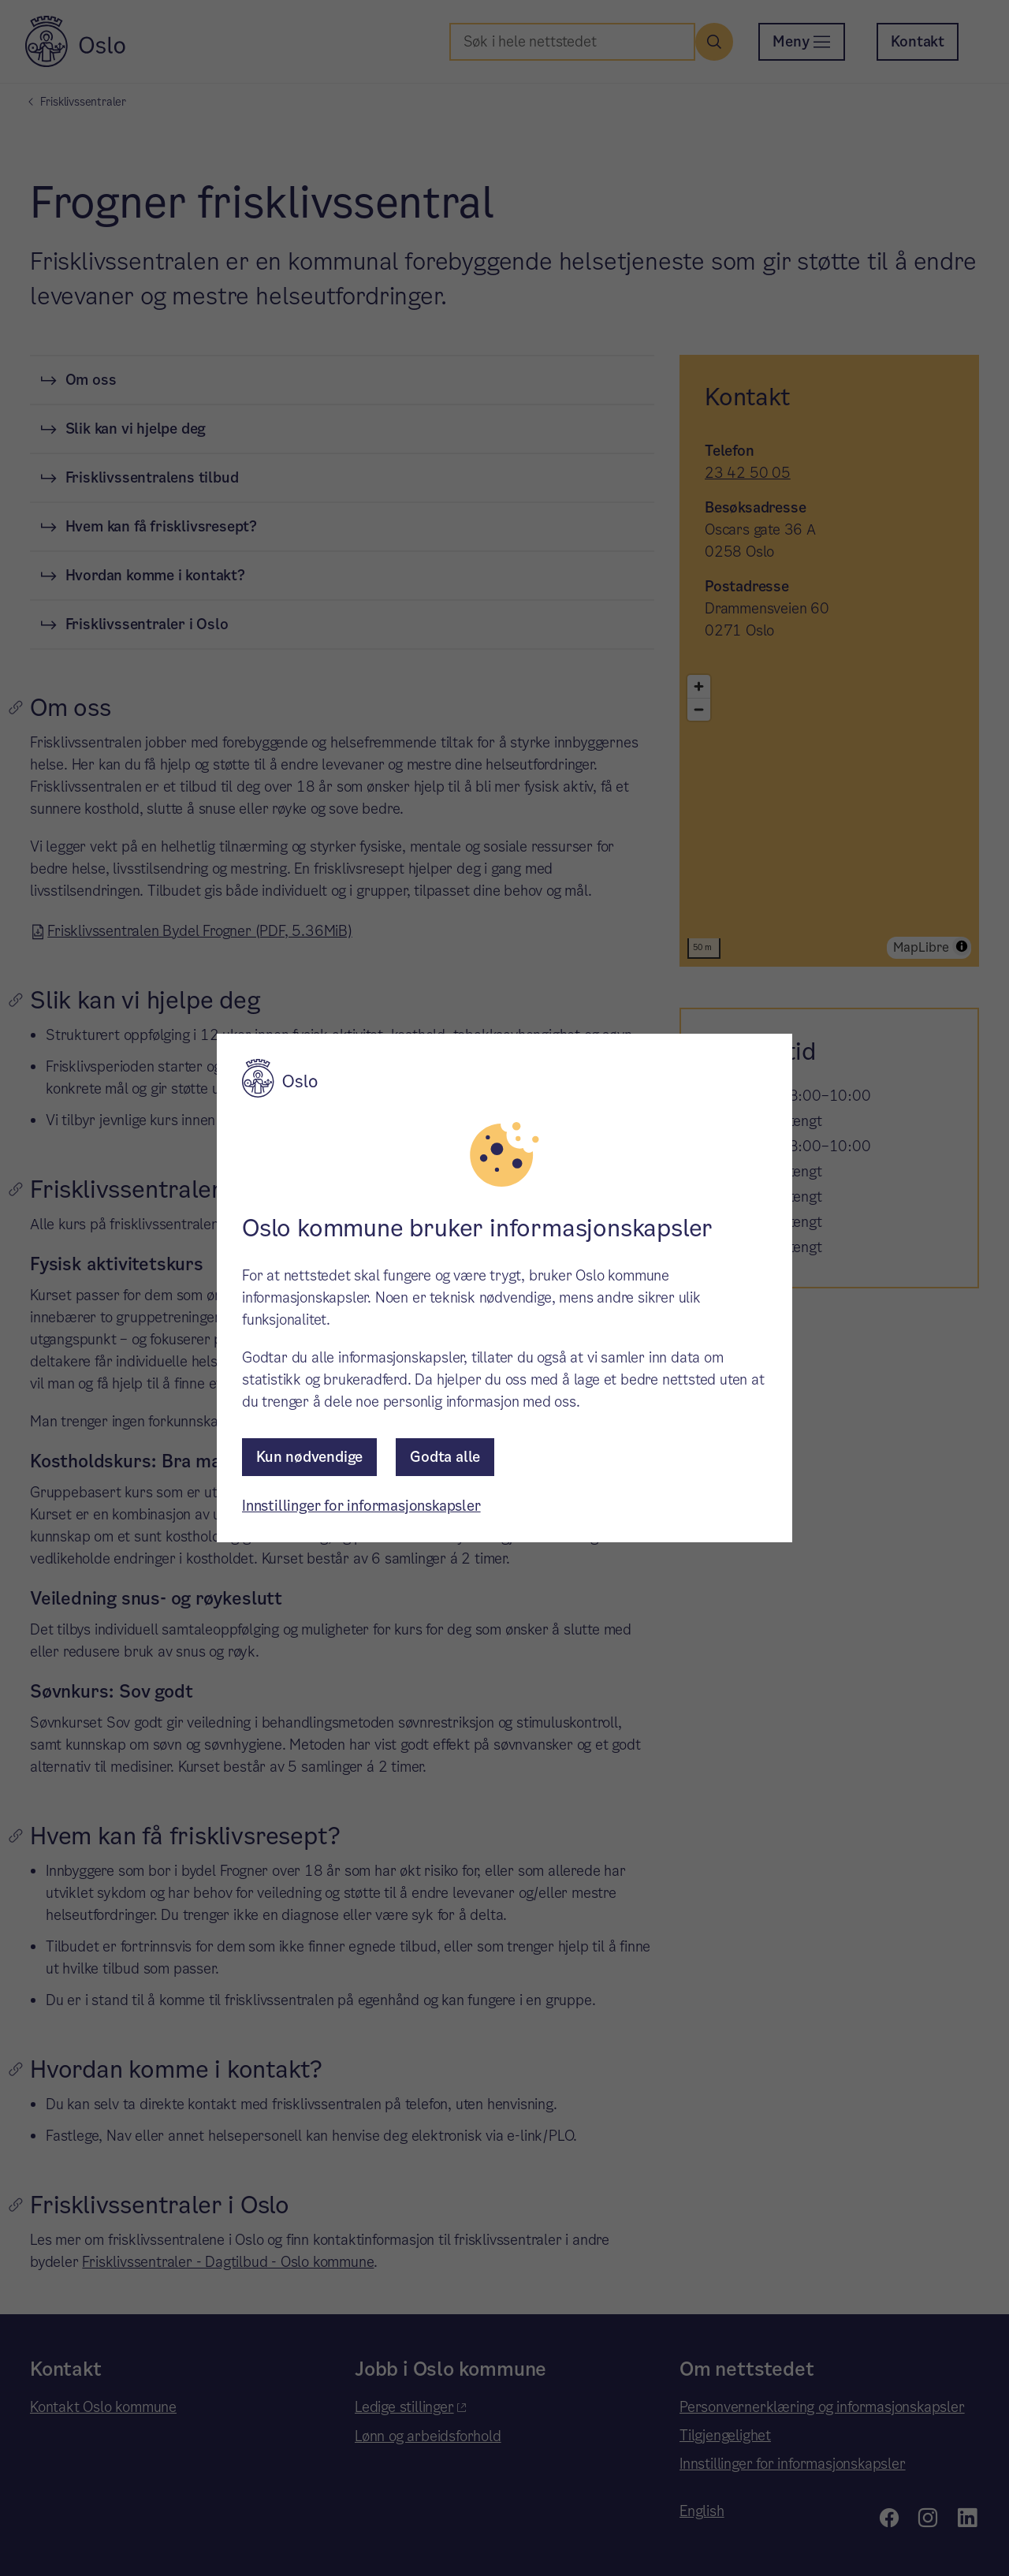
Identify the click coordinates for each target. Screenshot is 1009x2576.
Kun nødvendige (309, 1457)
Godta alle (445, 1457)
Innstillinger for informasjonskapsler (361, 1505)
